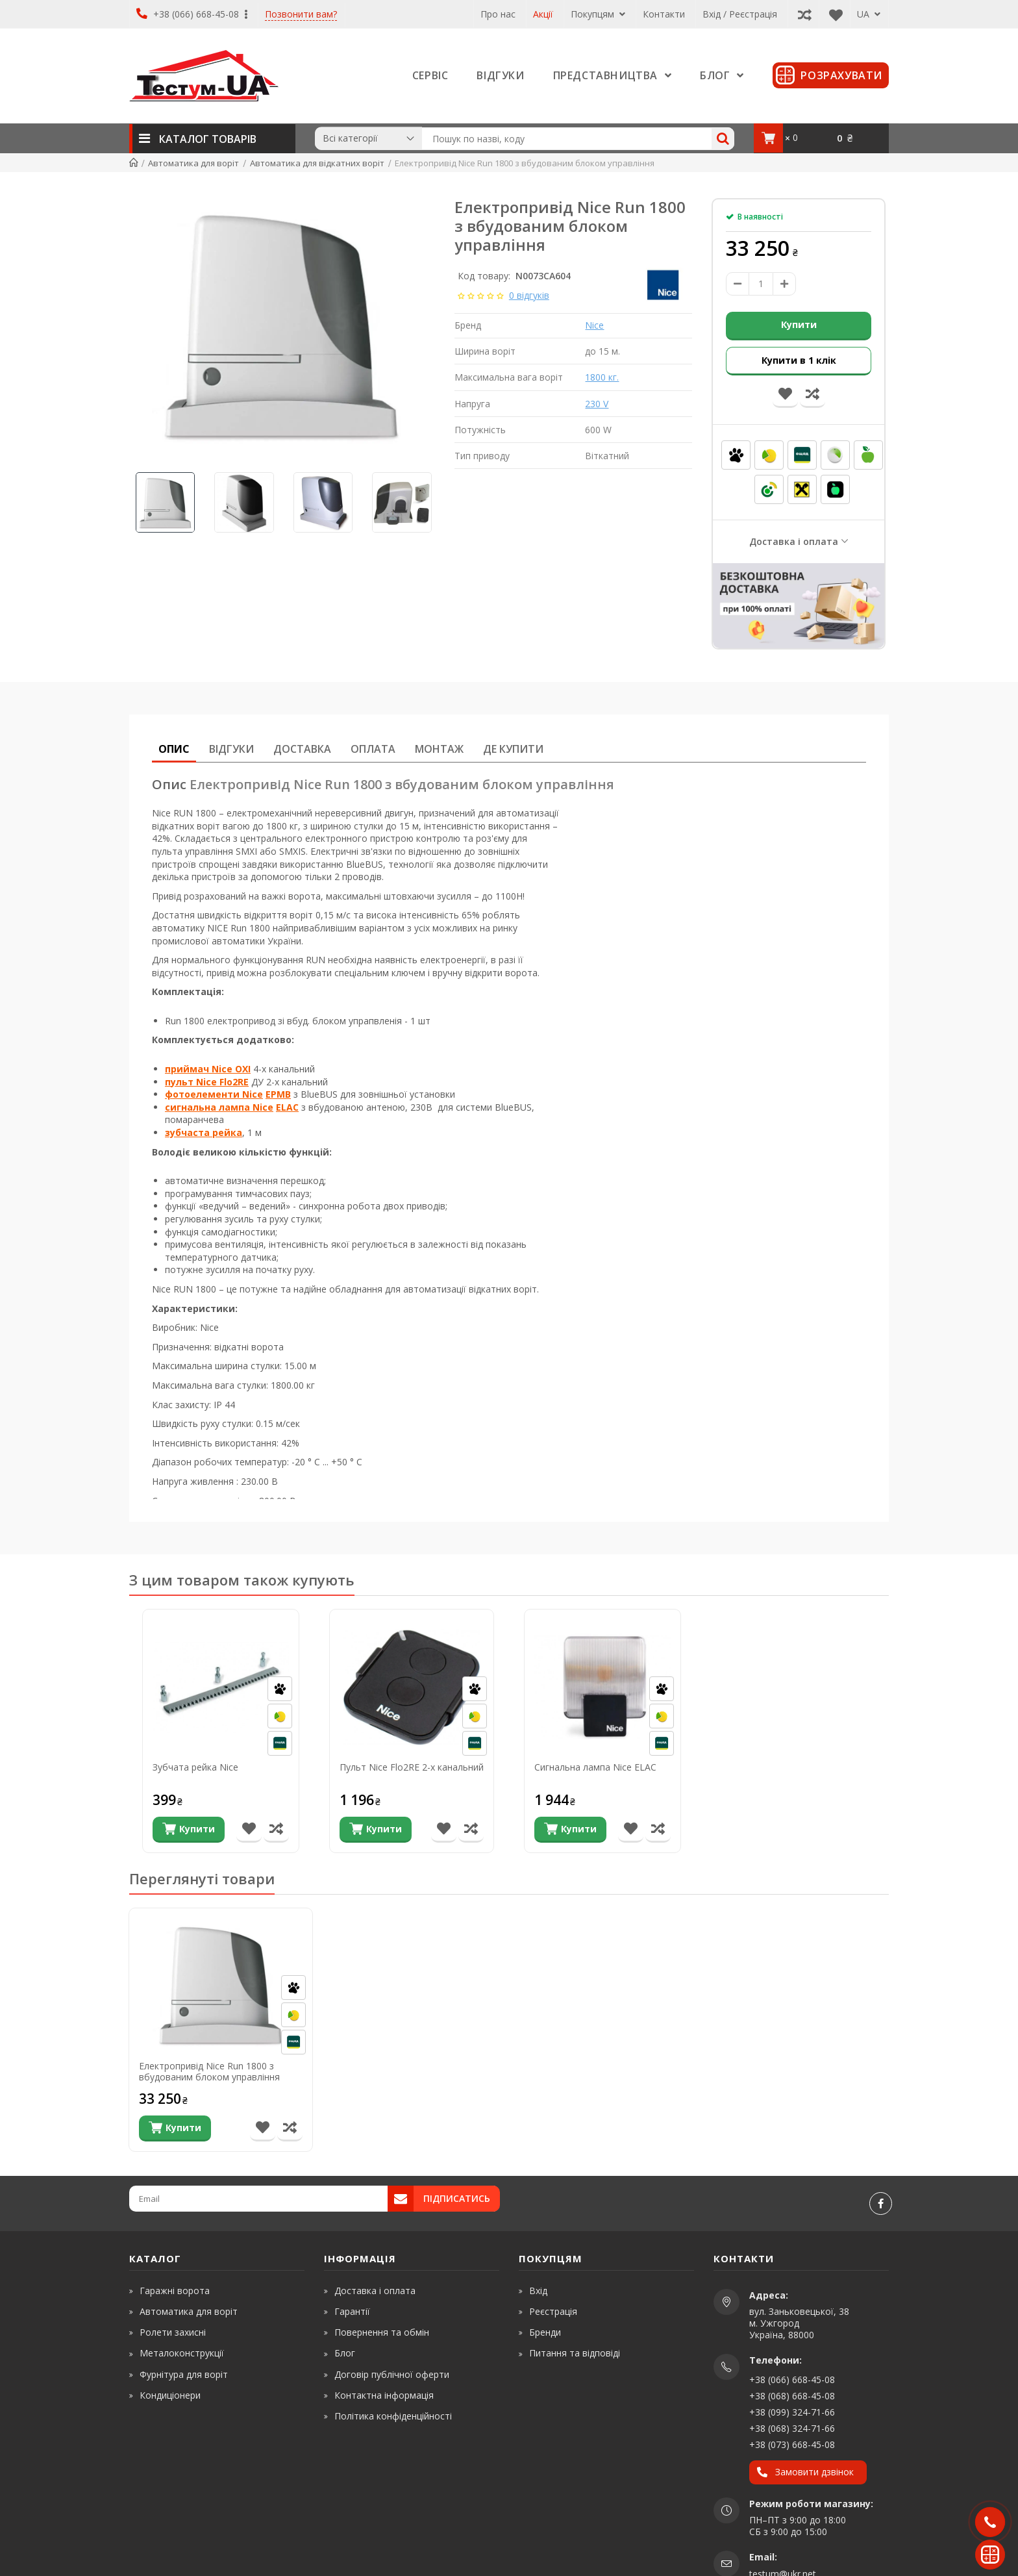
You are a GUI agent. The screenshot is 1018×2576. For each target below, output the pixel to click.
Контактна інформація (384, 2395)
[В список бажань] (249, 1830)
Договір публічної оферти (391, 2374)
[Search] (723, 138)
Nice (594, 325)
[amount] (761, 284)
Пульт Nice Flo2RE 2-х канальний (412, 1767)
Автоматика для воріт (189, 2311)
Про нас (497, 14)
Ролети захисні (173, 2332)
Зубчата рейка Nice (195, 1767)
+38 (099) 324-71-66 (792, 2412)
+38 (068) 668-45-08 (792, 2396)
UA (868, 14)
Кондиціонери (170, 2395)
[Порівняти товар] (276, 1830)
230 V (596, 404)
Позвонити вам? (301, 14)
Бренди (545, 2332)
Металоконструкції (182, 2353)
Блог (344, 2353)
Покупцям (598, 14)
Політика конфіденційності (393, 2416)
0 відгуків (529, 295)
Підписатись (456, 2198)
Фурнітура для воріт (184, 2374)
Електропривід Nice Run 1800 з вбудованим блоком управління (209, 2071)
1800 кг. (602, 377)
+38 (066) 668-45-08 (191, 14)
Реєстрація (553, 2311)
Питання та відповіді (574, 2353)
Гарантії (352, 2311)
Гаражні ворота (175, 2290)
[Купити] (189, 1830)
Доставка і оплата (793, 541)
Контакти (664, 14)
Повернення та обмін (381, 2332)
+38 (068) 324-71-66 (792, 2428)
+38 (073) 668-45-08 (792, 2444)
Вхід (538, 2290)
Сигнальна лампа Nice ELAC (595, 1767)
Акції (543, 14)
